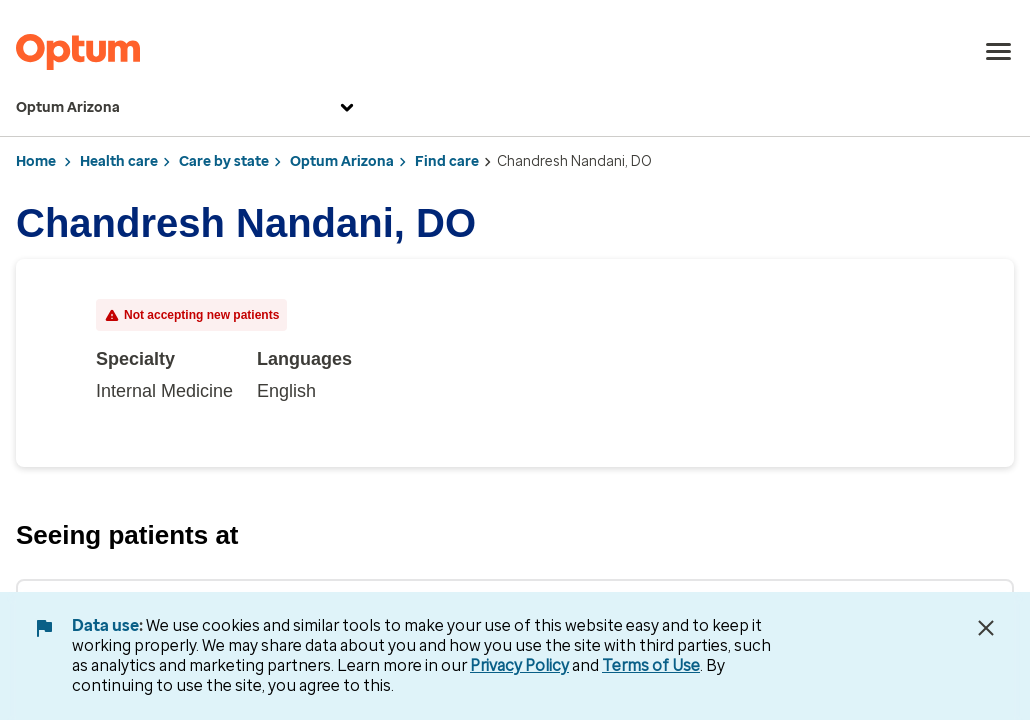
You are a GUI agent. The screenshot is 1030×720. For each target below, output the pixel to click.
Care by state (224, 161)
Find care (447, 161)
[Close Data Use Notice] (986, 628)
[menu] (999, 52)
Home (36, 161)
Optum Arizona (187, 108)
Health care (119, 161)
